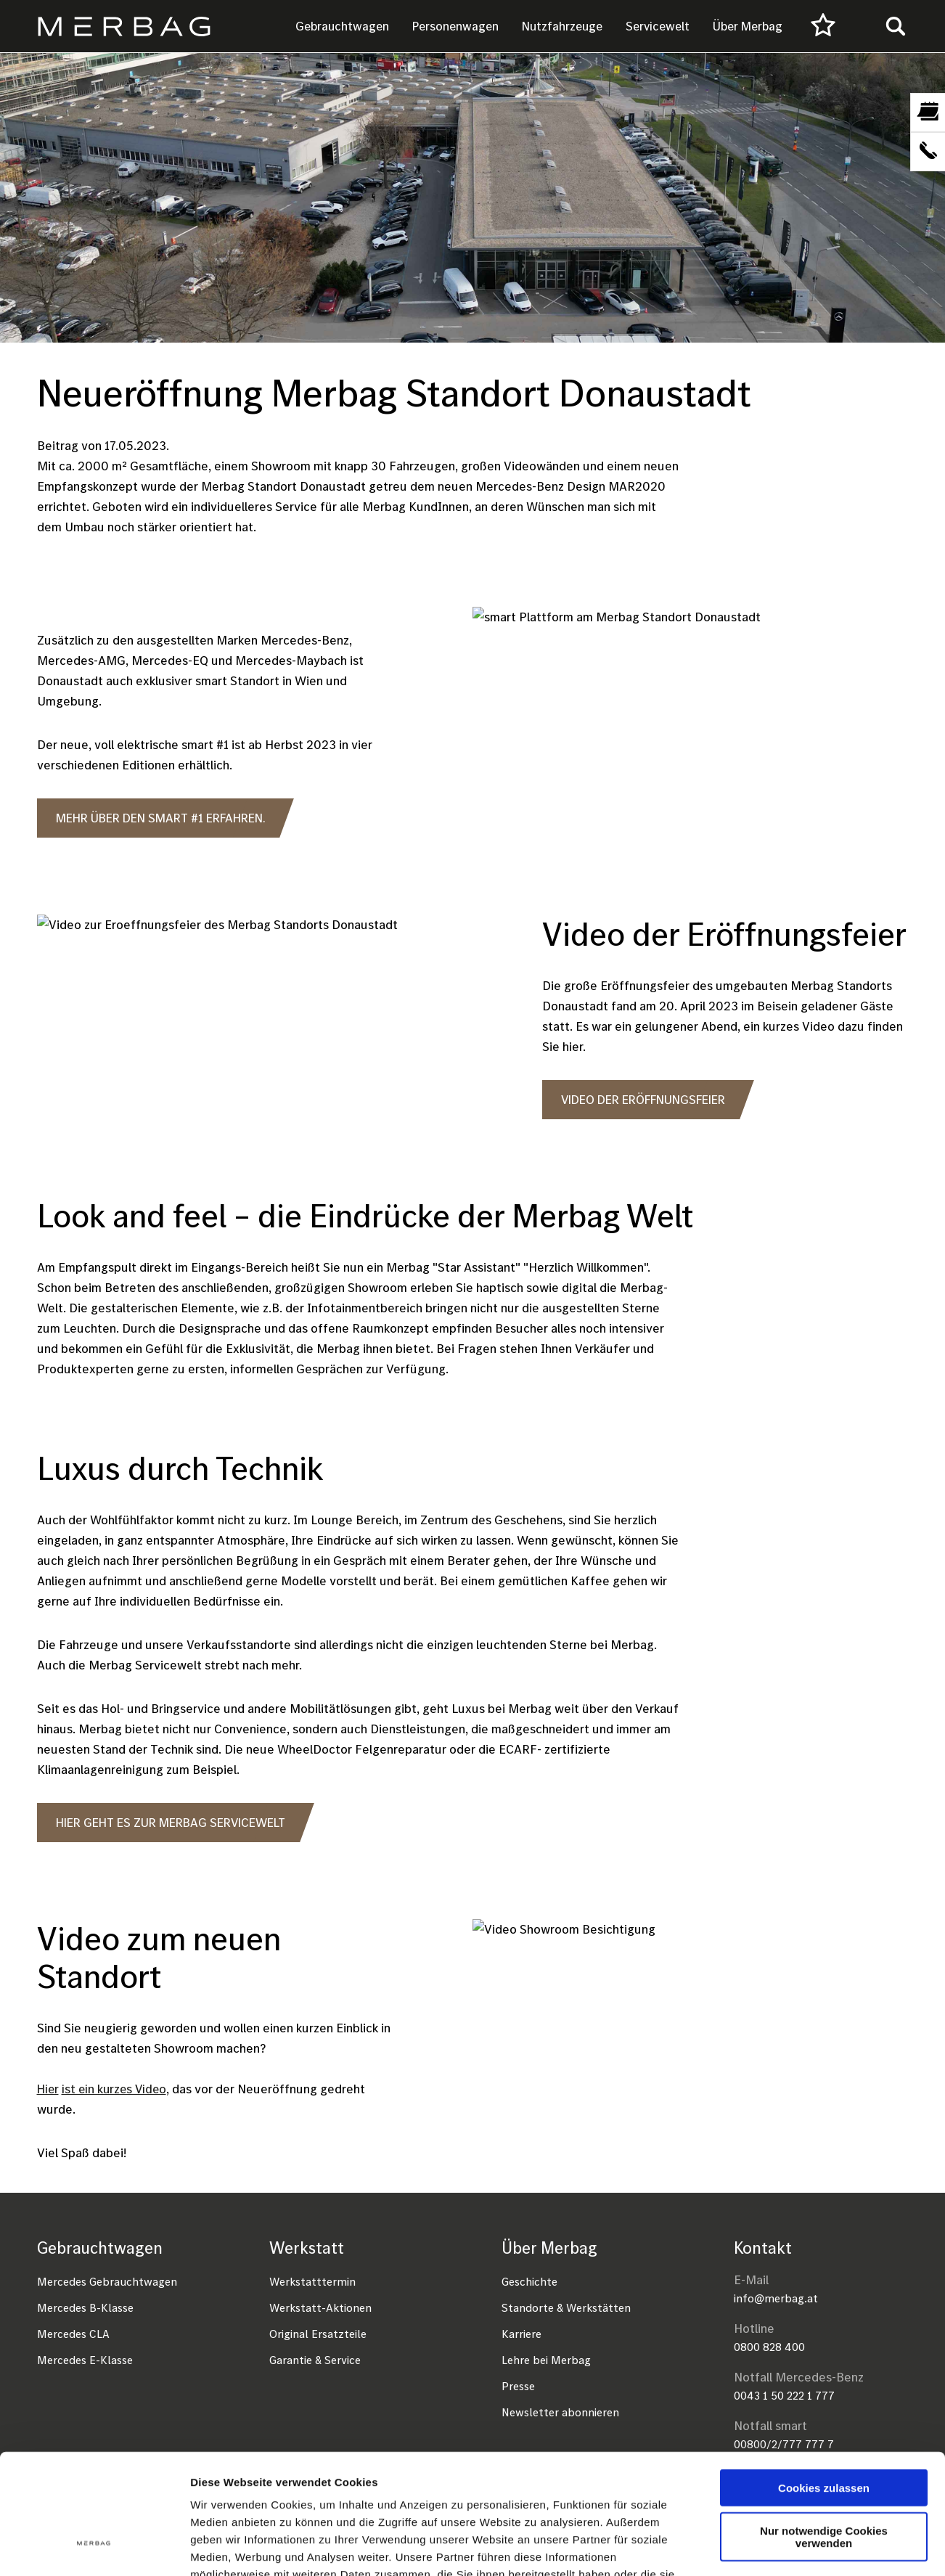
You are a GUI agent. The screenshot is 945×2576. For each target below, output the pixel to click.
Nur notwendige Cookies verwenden (824, 2433)
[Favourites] (823, 26)
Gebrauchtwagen (342, 25)
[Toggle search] (895, 26)
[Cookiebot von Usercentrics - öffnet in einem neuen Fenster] (94, 2548)
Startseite (62, 362)
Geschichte (529, 2281)
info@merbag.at (776, 2298)
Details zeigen (772, 2547)
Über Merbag (747, 25)
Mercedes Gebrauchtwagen (107, 2281)
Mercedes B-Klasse (85, 2307)
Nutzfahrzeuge (562, 25)
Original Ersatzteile (318, 2333)
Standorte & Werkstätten (566, 2307)
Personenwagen (455, 25)
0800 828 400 (769, 2346)
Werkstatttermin (312, 2281)
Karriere (521, 2333)
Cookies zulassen (824, 2385)
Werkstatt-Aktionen (320, 2307)
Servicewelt (658, 25)
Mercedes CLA (73, 2333)
